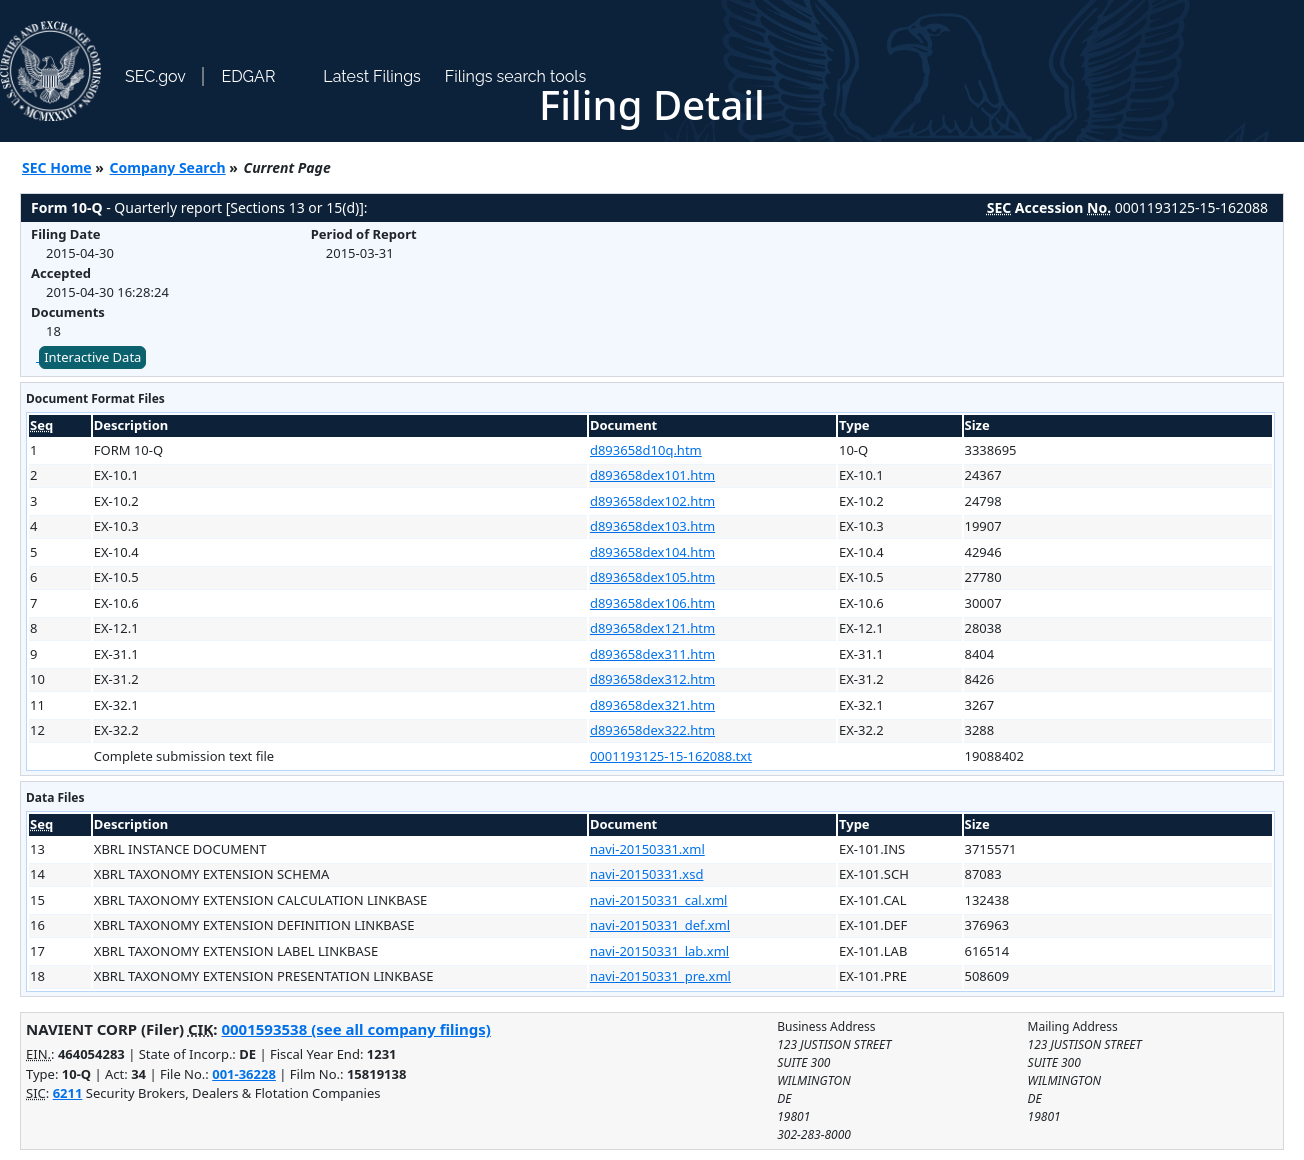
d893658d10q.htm (646, 450)
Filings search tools (516, 76)
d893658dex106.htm (652, 603)
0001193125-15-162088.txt (671, 756)
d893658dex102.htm (652, 501)
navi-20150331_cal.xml (659, 900)
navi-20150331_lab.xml (659, 951)
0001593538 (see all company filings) (355, 1029)
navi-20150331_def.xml (660, 925)
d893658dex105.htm (652, 577)
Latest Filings (371, 76)
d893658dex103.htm (652, 526)
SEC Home (57, 167)
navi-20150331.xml (647, 849)
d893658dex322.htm (652, 730)
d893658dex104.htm (652, 552)
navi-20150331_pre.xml (660, 976)
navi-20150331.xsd (647, 874)
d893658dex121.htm (652, 628)
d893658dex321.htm (652, 705)
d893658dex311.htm (652, 654)
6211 (68, 1093)
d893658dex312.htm (652, 679)
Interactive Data (92, 357)
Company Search (168, 167)
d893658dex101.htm (652, 475)
